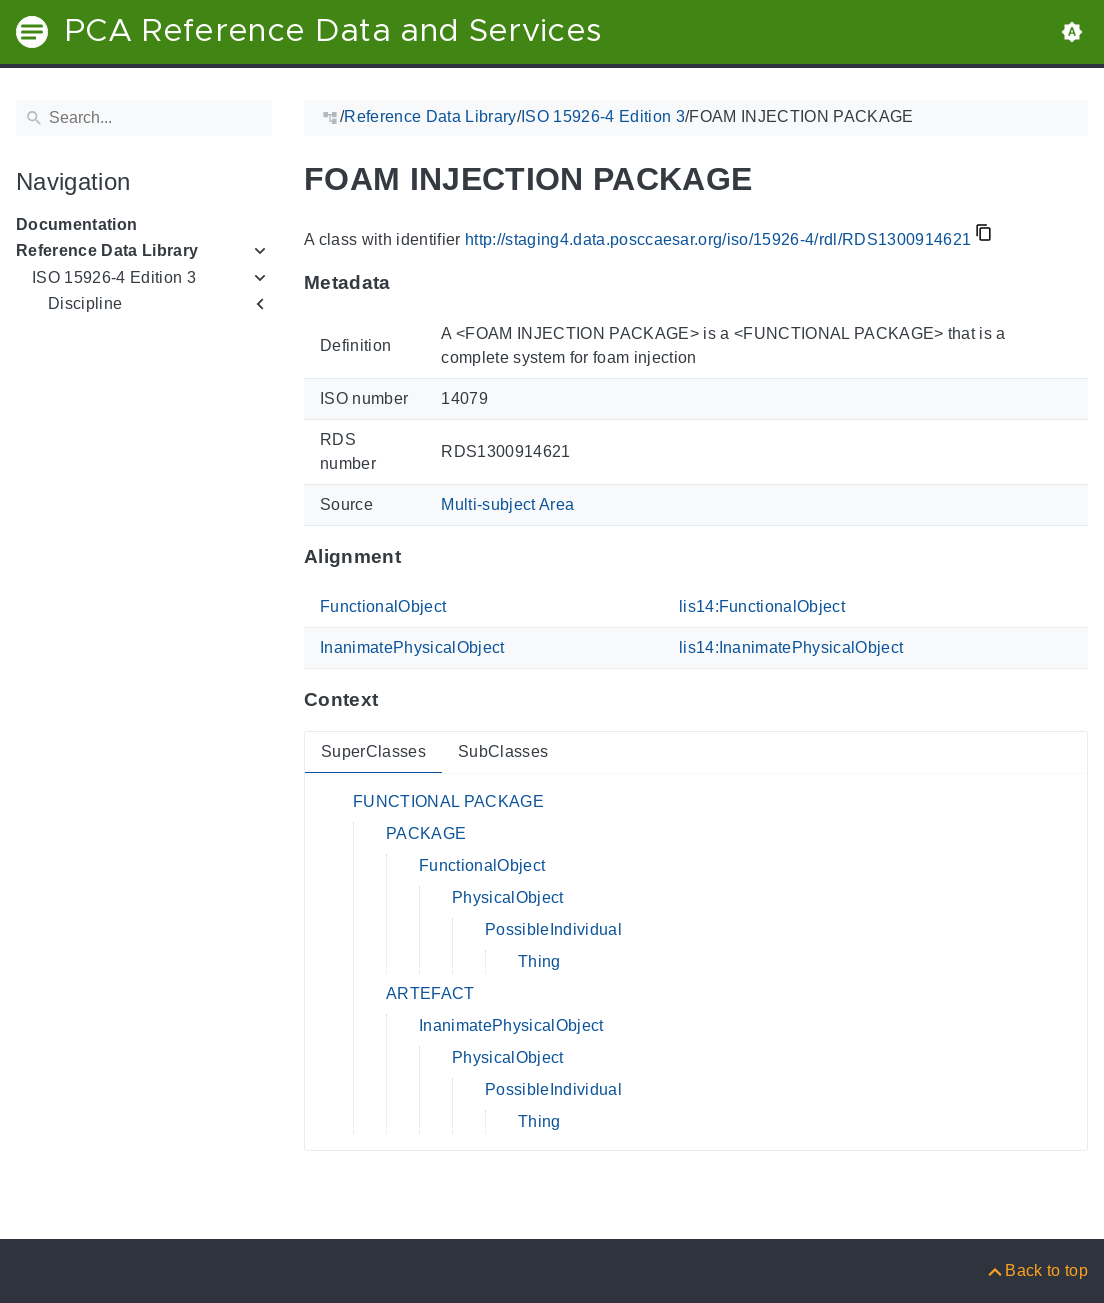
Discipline (85, 303)
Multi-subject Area (507, 504)
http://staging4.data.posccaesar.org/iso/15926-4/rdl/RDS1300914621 (718, 239)
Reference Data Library (107, 250)
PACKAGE (426, 833)
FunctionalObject (383, 606)
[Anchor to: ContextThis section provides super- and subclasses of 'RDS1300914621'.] (397, 700)
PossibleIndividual (553, 929)
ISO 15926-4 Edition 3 (114, 277)
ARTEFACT (430, 993)
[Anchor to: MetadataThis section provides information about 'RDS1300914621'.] (410, 283)
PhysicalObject (508, 897)
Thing (539, 961)
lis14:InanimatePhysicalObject (791, 647)
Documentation (76, 224)
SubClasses (503, 751)
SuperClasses (373, 751)
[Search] (144, 118)
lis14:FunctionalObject (762, 606)
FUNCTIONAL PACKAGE (448, 801)
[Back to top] (1036, 1270)
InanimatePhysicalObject (412, 647)
